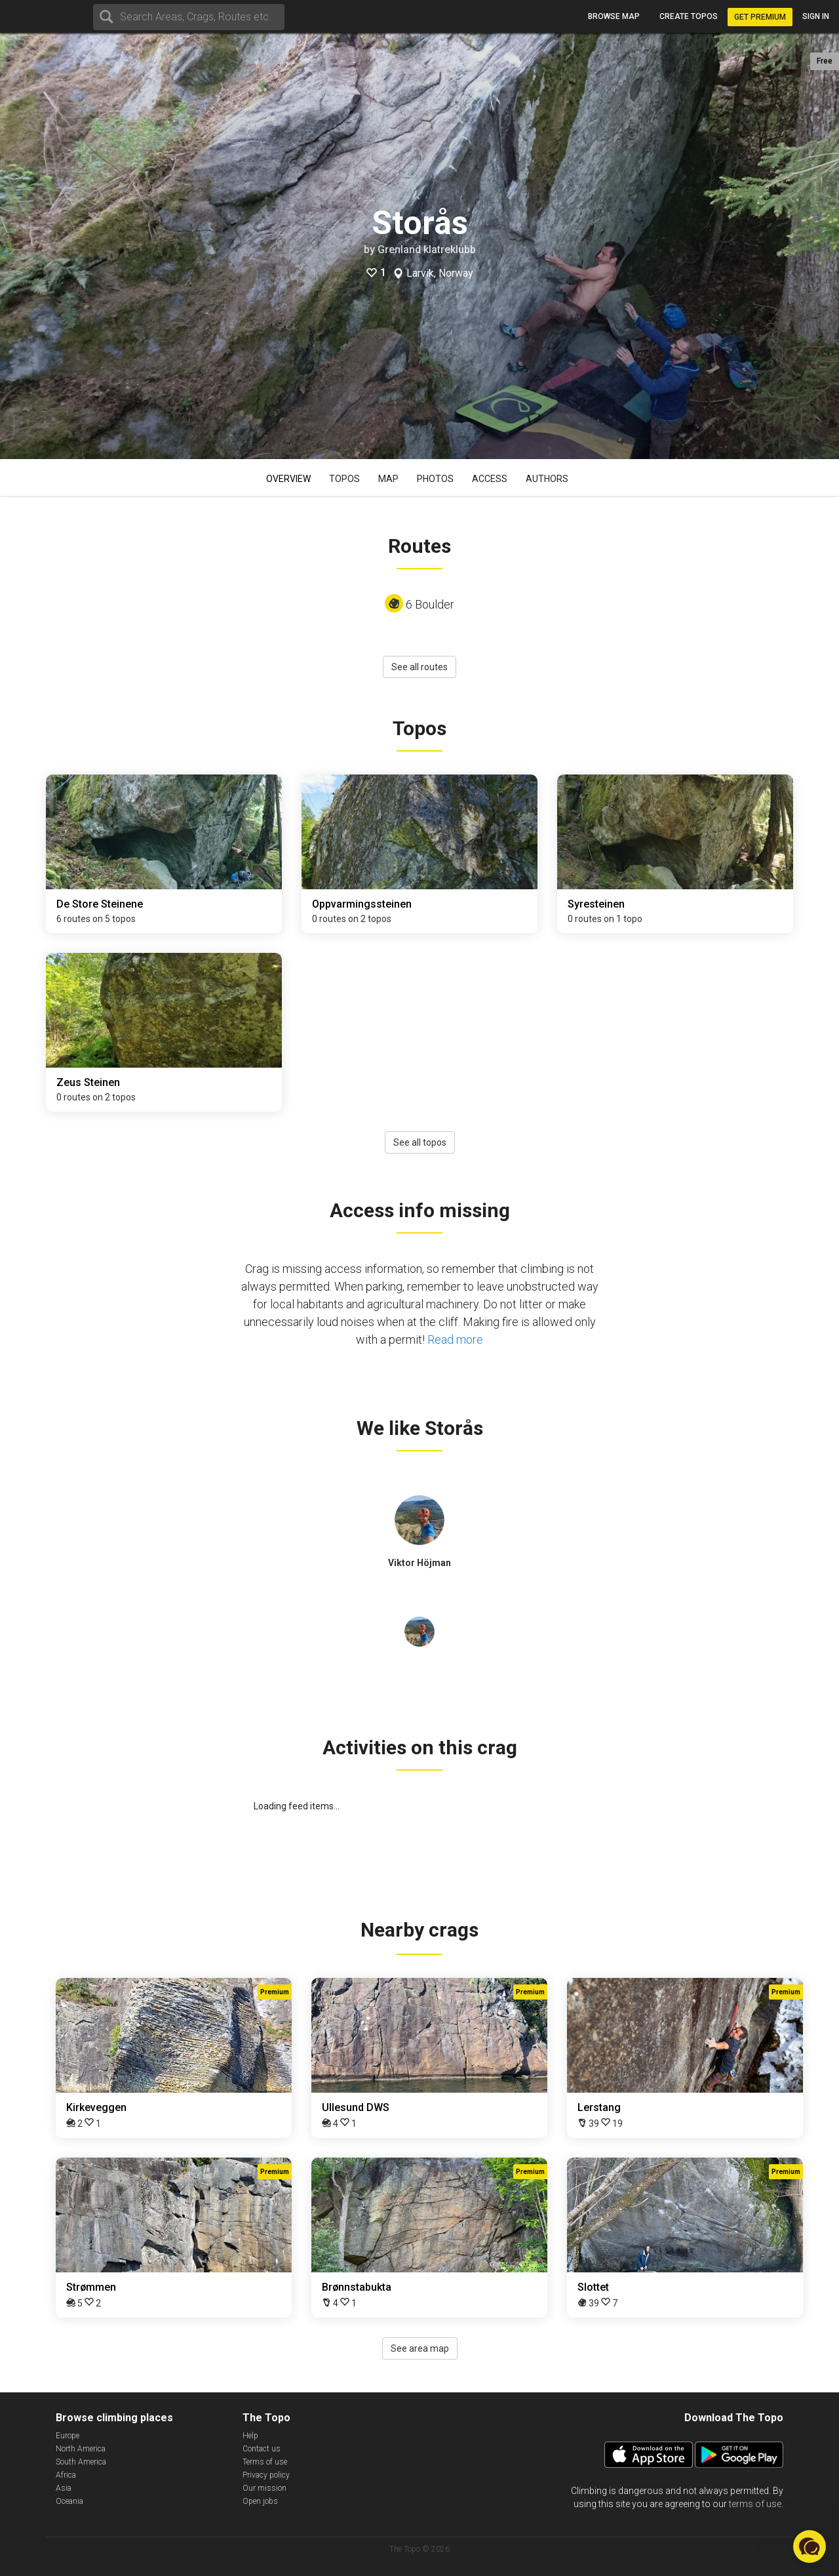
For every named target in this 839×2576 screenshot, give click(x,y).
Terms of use (265, 2461)
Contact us (262, 2448)
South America (81, 2461)
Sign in (815, 16)
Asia (63, 2488)
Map (388, 478)
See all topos (419, 1142)
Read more (455, 1339)
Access (489, 478)
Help (250, 2435)
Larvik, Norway (439, 273)
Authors (547, 478)
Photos (435, 478)
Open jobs (260, 2501)
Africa (66, 2475)
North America (81, 2448)
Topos (344, 478)
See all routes (419, 667)
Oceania (69, 2501)
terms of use (755, 2504)
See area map (420, 2348)
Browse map (614, 16)
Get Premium (760, 17)
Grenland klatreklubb (427, 249)
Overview (288, 478)
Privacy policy (266, 2475)
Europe (67, 2435)
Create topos (688, 16)
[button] (809, 2546)
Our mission (264, 2488)
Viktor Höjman (419, 1563)
